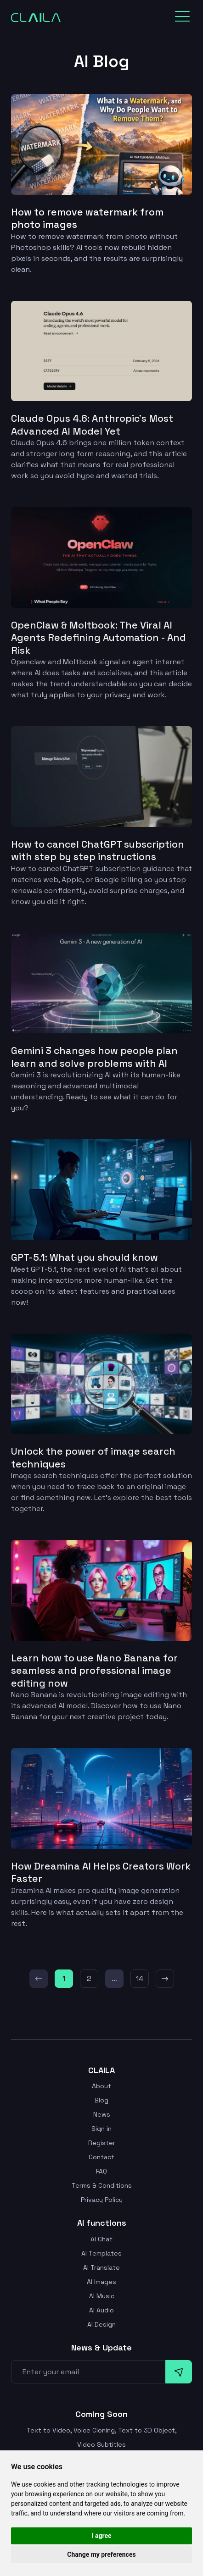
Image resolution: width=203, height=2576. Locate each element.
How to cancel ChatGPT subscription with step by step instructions (100, 849)
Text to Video (48, 2427)
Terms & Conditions (102, 2183)
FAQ (101, 2168)
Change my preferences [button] (101, 2554)
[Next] (165, 1975)
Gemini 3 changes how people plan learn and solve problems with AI (95, 1055)
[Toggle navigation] (182, 16)
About (101, 2083)
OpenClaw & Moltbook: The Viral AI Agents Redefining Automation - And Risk (100, 636)
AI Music (101, 2293)
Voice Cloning (94, 2427)
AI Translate (101, 2265)
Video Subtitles (101, 2442)
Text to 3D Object (146, 2427)
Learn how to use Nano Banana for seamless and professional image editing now (96, 1668)
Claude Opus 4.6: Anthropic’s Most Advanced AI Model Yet (95, 424)
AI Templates (101, 2250)
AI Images (101, 2279)
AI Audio (101, 2307)
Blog (101, 2097)
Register (101, 2140)
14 (139, 1975)
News (101, 2111)
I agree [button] (101, 2535)
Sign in (101, 2126)
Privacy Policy (102, 2197)
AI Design (101, 2321)
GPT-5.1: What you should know (87, 1255)
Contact (101, 2154)
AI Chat (101, 2236)
